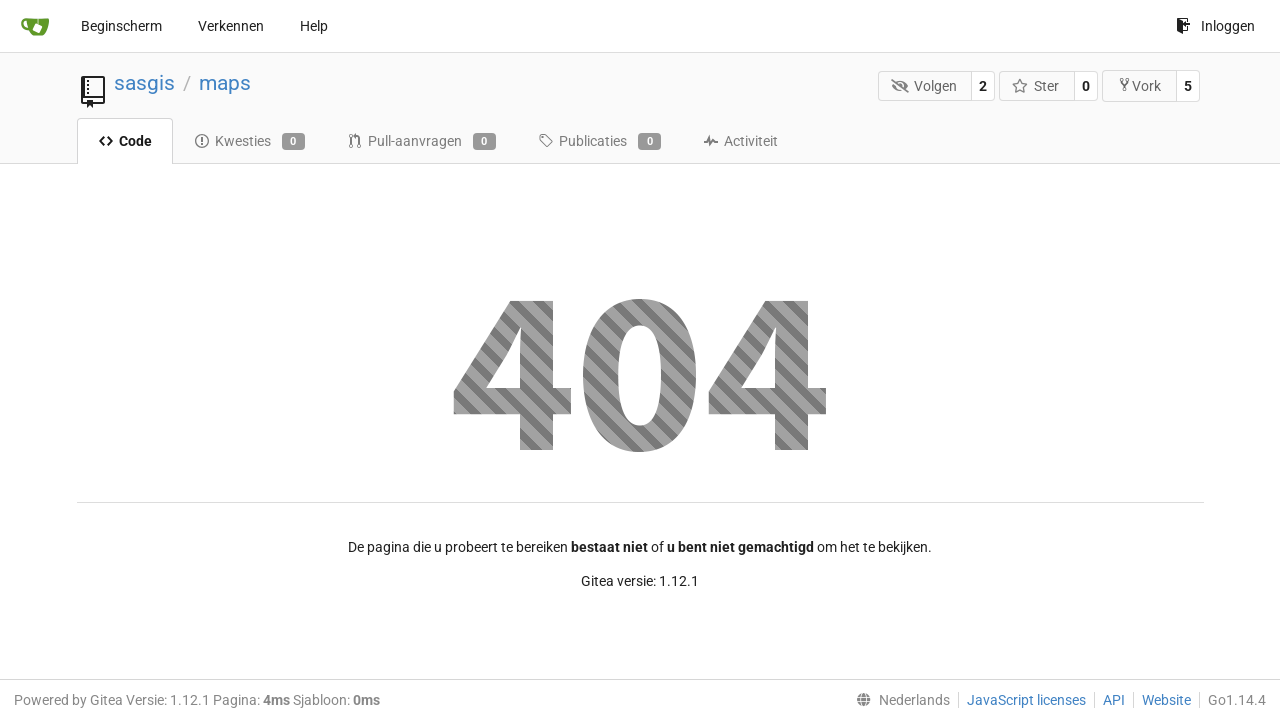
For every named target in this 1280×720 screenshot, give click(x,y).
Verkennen (231, 26)
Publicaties (599, 142)
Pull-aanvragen (421, 142)
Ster (1036, 86)
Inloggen (1215, 26)
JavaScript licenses (1026, 700)
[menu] (899, 700)
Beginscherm (121, 26)
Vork (1139, 85)
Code (125, 141)
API (1114, 700)
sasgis (144, 83)
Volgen (924, 86)
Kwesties (249, 142)
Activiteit (740, 141)
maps (225, 83)
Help (314, 26)
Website (1166, 700)
